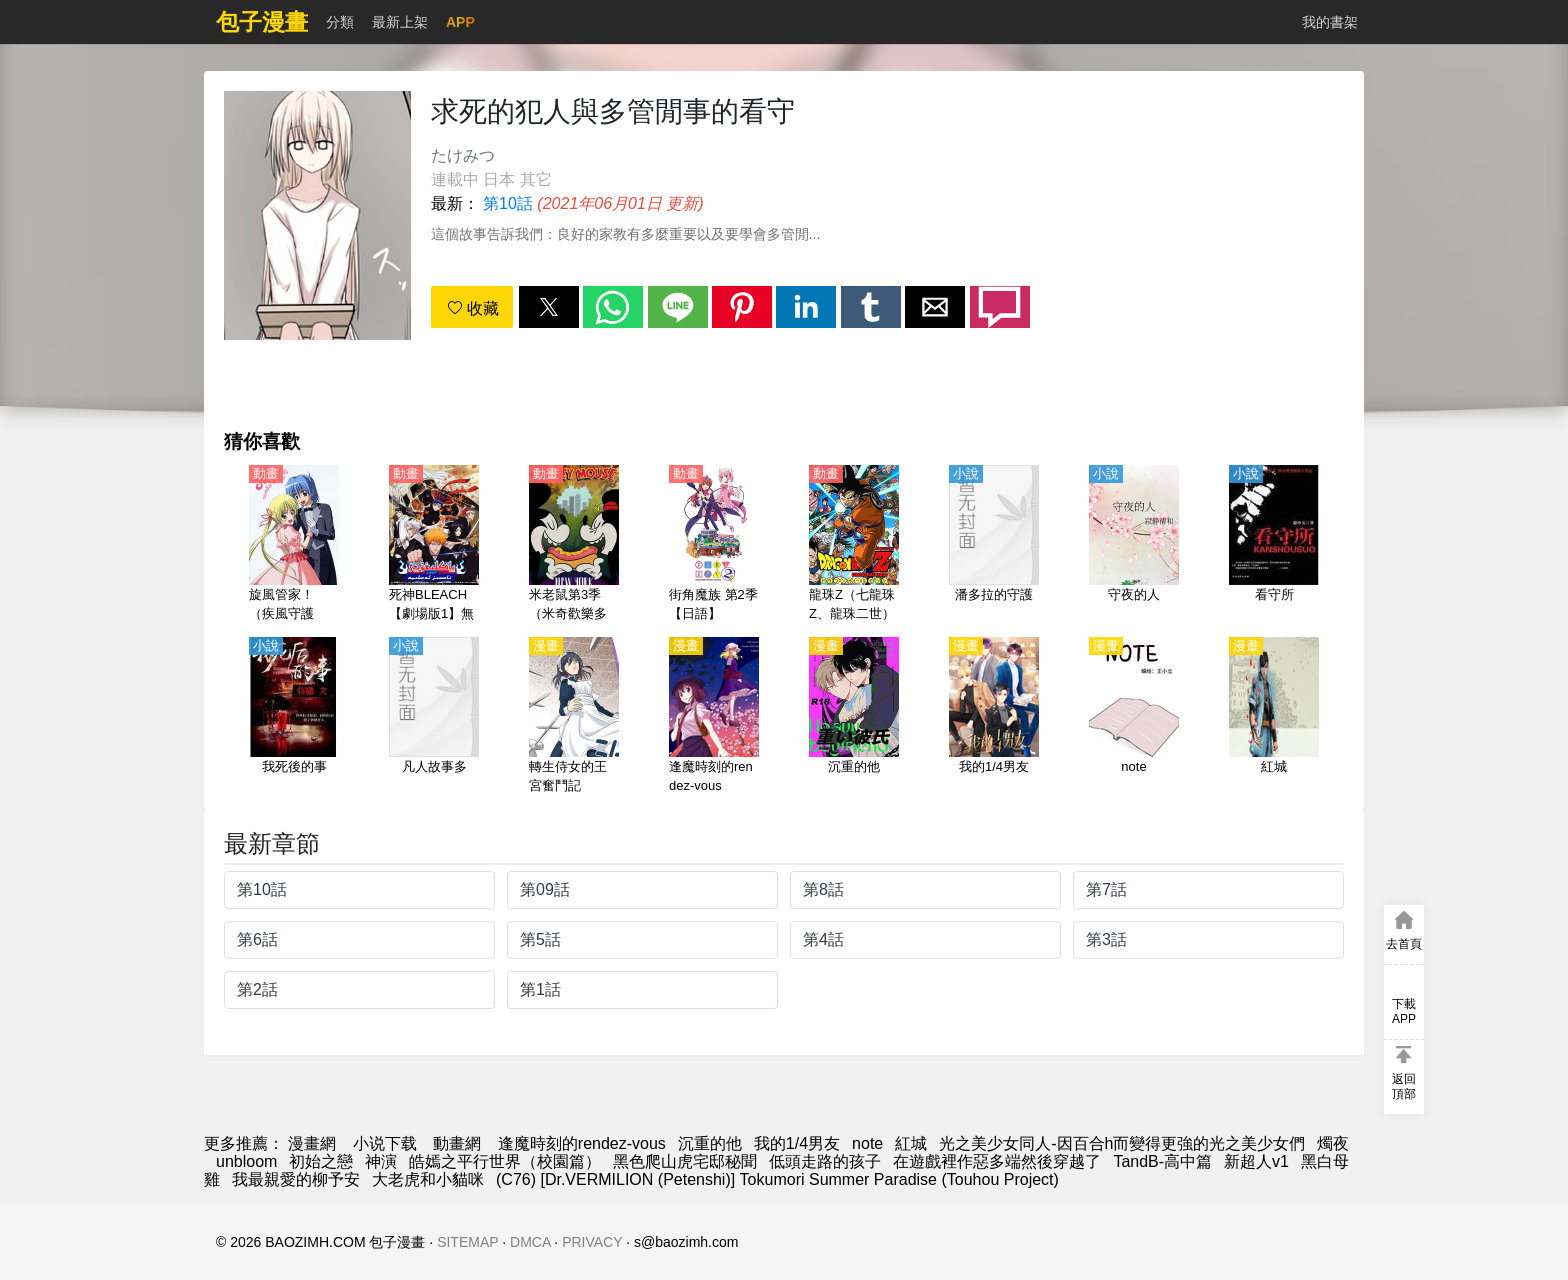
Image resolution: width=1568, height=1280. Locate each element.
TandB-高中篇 (1162, 1161)
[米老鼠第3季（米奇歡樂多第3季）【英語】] (574, 545)
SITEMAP (467, 1242)
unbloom (246, 1161)
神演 (381, 1161)
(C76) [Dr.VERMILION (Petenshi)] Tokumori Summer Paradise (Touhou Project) (777, 1179)
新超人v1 (1256, 1161)
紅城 (911, 1143)
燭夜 (1333, 1143)
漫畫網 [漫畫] (312, 1143)
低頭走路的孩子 (825, 1161)
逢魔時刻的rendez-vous (582, 1143)
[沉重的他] (854, 717)
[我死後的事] (294, 717)
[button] (549, 307)
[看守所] (1274, 545)
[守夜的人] (1134, 545)
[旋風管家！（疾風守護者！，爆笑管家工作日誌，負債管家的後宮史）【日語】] (294, 545)
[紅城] (1274, 717)
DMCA (530, 1242)
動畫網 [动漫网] (457, 1143)
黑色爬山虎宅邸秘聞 (685, 1161)
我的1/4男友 (797, 1143)
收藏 (473, 308)
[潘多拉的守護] (994, 545)
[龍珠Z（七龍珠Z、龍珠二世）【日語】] (854, 545)
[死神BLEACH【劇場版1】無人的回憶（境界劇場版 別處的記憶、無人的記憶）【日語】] (434, 545)
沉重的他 (710, 1143)
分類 (340, 22)
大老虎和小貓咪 (428, 1179)
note (867, 1143)
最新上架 (400, 22)
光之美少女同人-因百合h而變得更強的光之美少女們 (1122, 1143)
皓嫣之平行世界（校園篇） (505, 1161)
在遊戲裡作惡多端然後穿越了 (997, 1161)
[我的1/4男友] (994, 717)
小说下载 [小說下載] (385, 1143)
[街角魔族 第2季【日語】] (714, 545)
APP (460, 22)
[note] (1134, 717)
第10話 (508, 203)
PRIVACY (592, 1242)
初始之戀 (321, 1161)
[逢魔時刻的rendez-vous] (714, 717)
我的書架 (1330, 22)
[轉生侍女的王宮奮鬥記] (574, 717)
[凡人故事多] (434, 717)
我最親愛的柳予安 (296, 1179)
